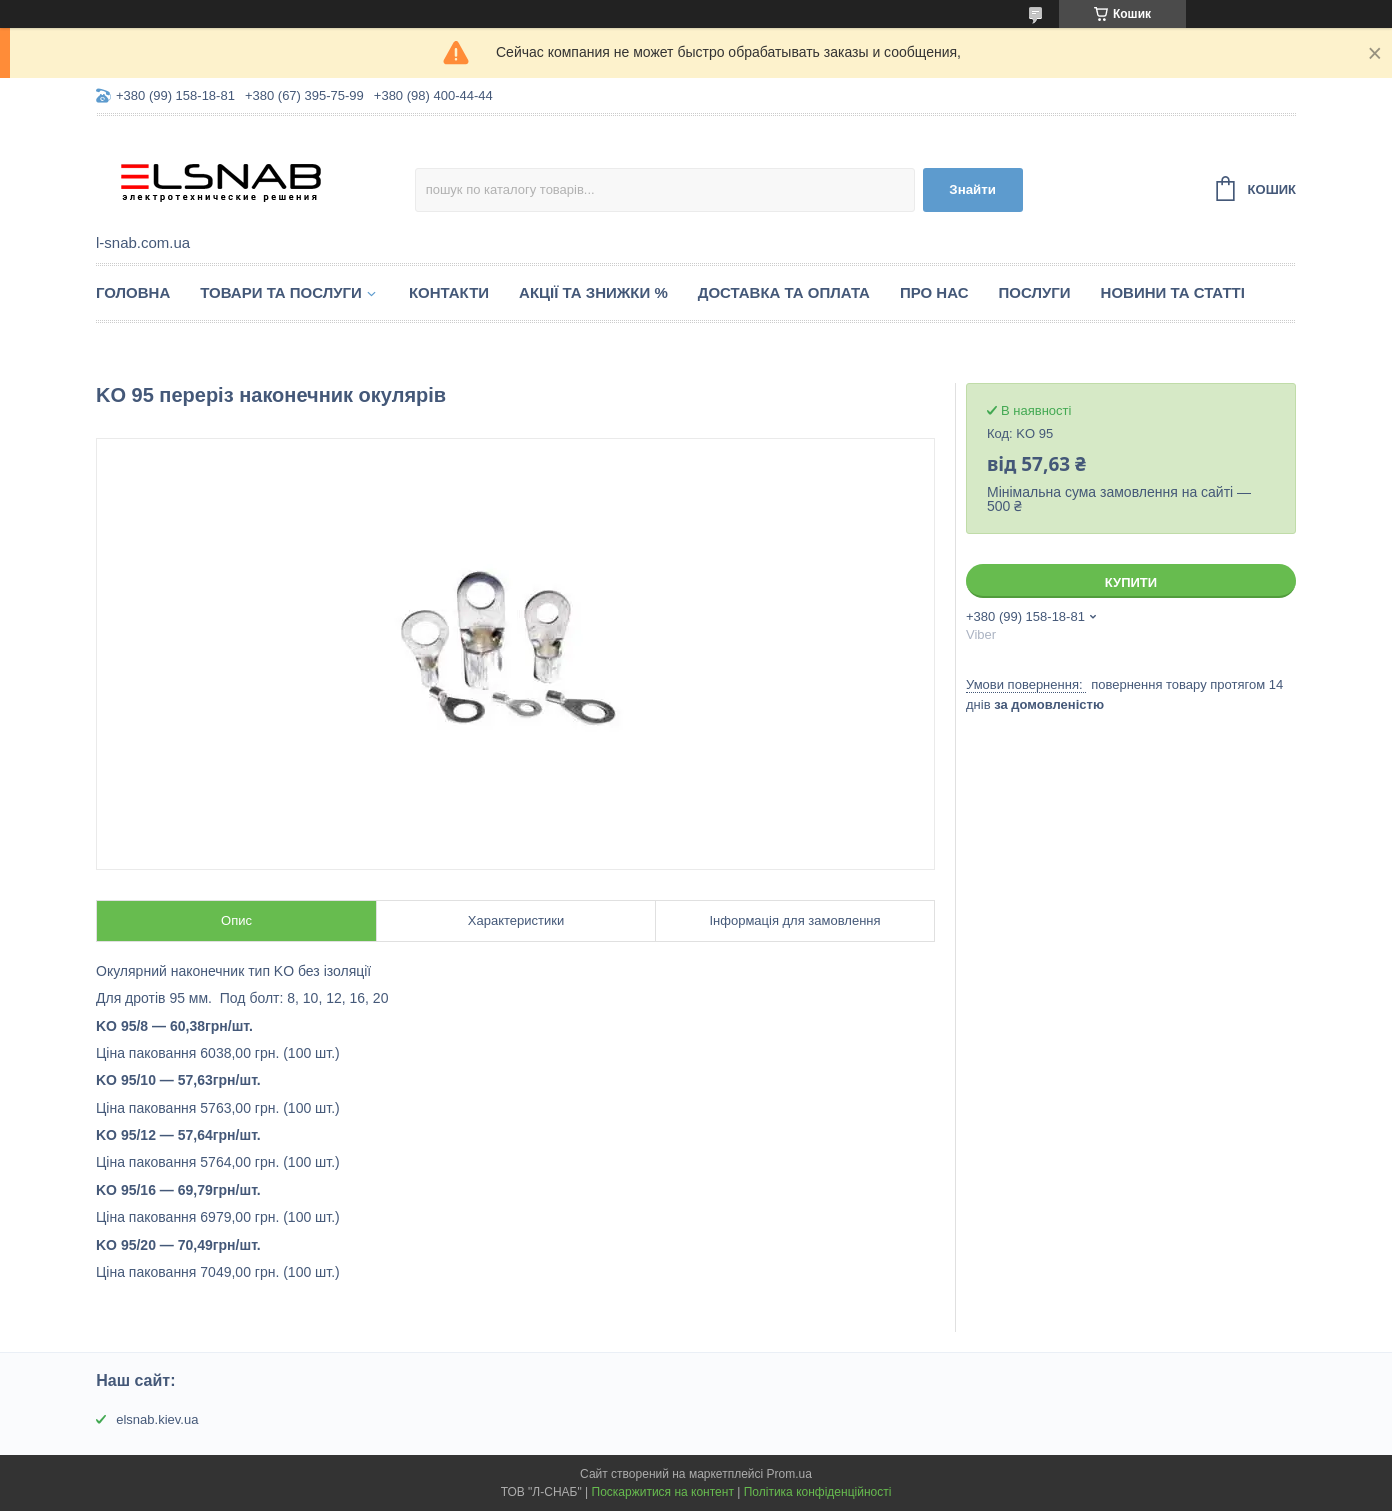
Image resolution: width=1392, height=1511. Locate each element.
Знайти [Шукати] (972, 189)
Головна (133, 292)
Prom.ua (789, 1474)
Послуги (1035, 292)
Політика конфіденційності (818, 1492)
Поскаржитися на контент (663, 1492)
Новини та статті (1173, 292)
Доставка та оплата (784, 292)
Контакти (449, 292)
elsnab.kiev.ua (157, 1419)
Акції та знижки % (593, 292)
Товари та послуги (281, 292)
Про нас (934, 292)
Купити (1131, 582)
